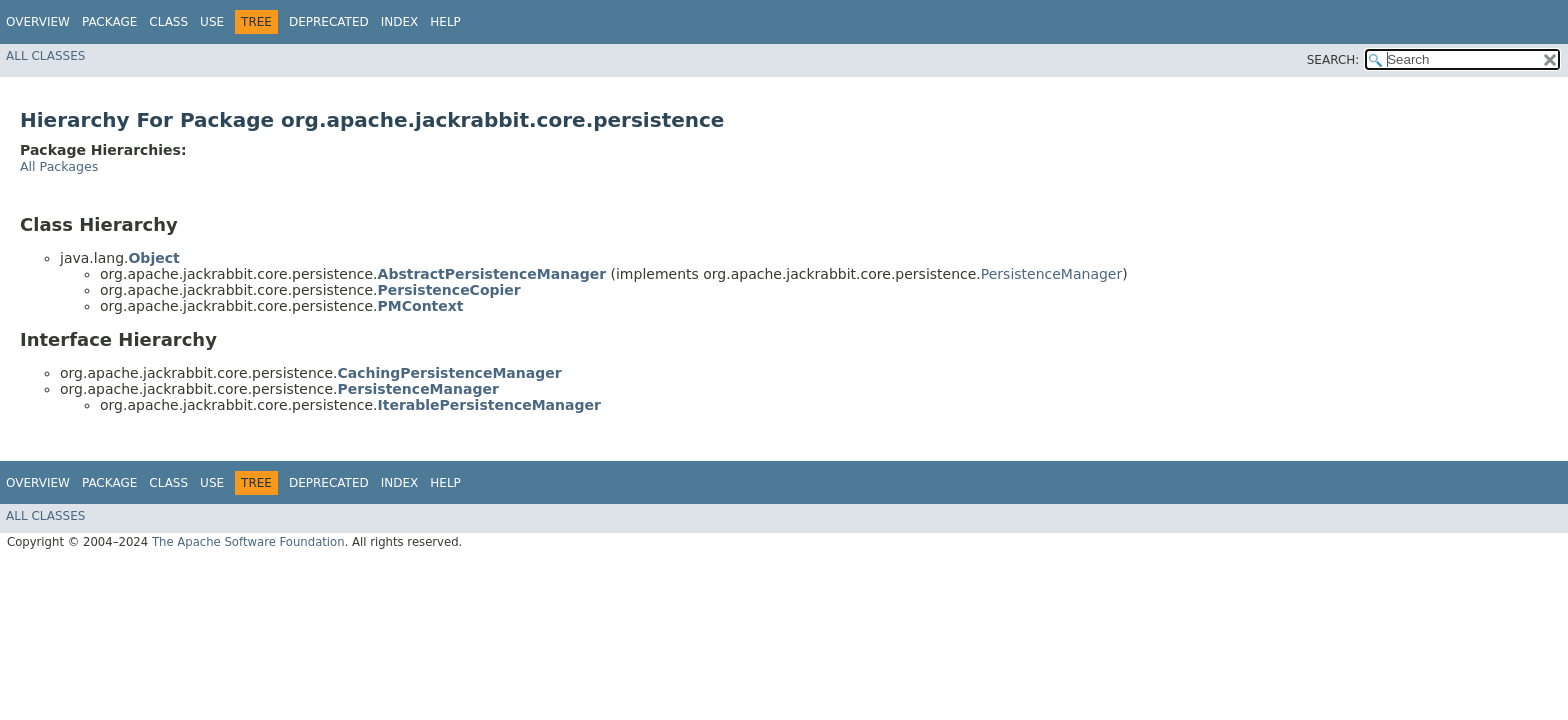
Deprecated (329, 22)
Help (445, 22)
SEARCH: (1333, 60)
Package (109, 22)
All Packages (59, 166)
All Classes (45, 56)
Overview (38, 22)
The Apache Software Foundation (248, 542)
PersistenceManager (1051, 274)
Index (400, 22)
